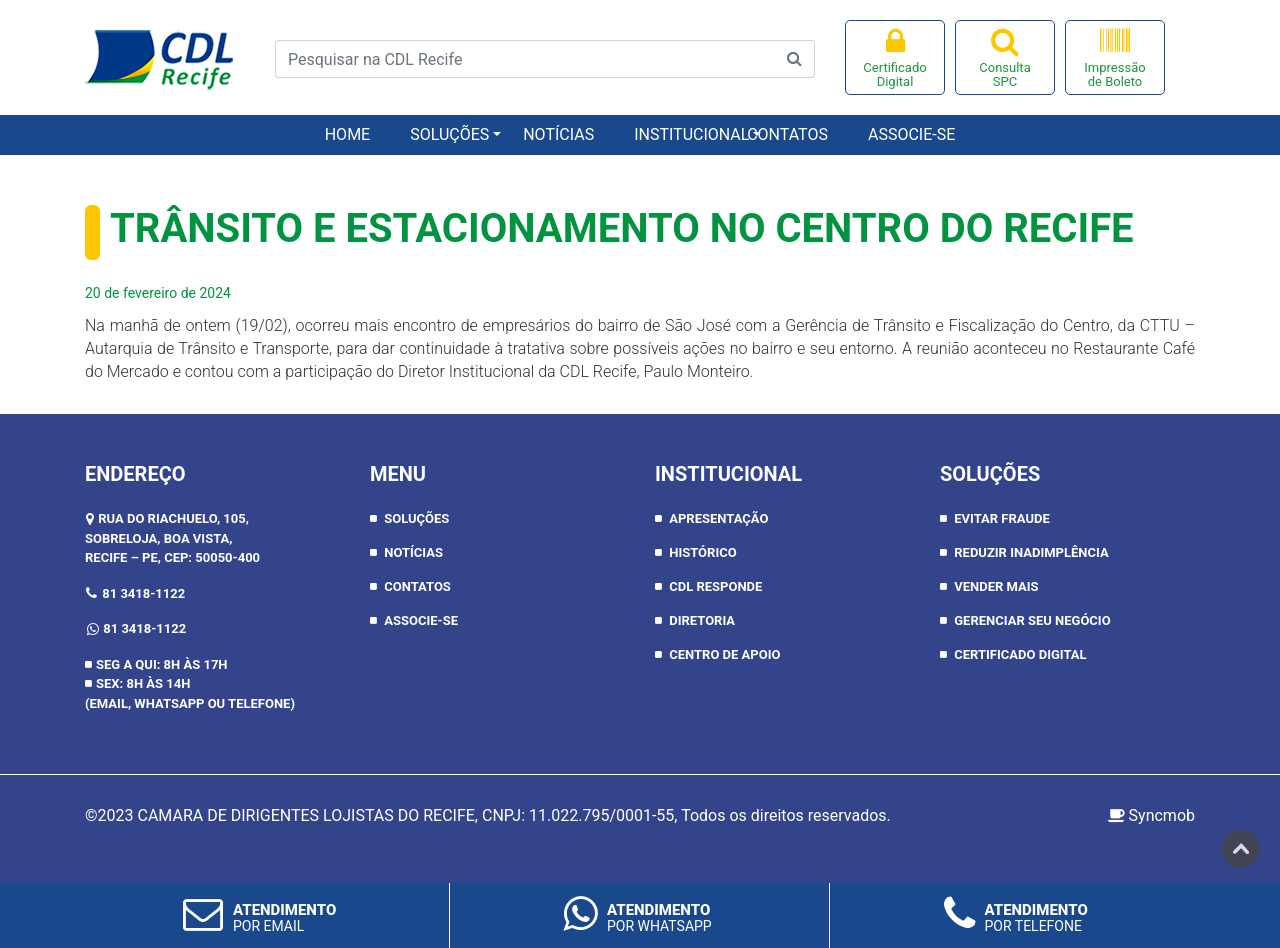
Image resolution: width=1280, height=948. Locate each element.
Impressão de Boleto (1115, 57)
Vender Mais (996, 586)
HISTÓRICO (702, 552)
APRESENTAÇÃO (718, 518)
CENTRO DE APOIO (724, 654)
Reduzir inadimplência (1031, 552)
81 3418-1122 (143, 593)
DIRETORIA (702, 620)
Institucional (680, 134)
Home (347, 134)
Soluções (449, 134)
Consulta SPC (1005, 57)
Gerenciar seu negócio (1032, 620)
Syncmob (1151, 815)
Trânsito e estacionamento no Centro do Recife (622, 228)
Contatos (787, 134)
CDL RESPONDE (715, 586)
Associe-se (911, 134)
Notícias (558, 134)
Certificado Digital (895, 57)
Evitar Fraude (1002, 518)
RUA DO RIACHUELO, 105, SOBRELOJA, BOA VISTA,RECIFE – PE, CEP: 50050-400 (172, 538)
